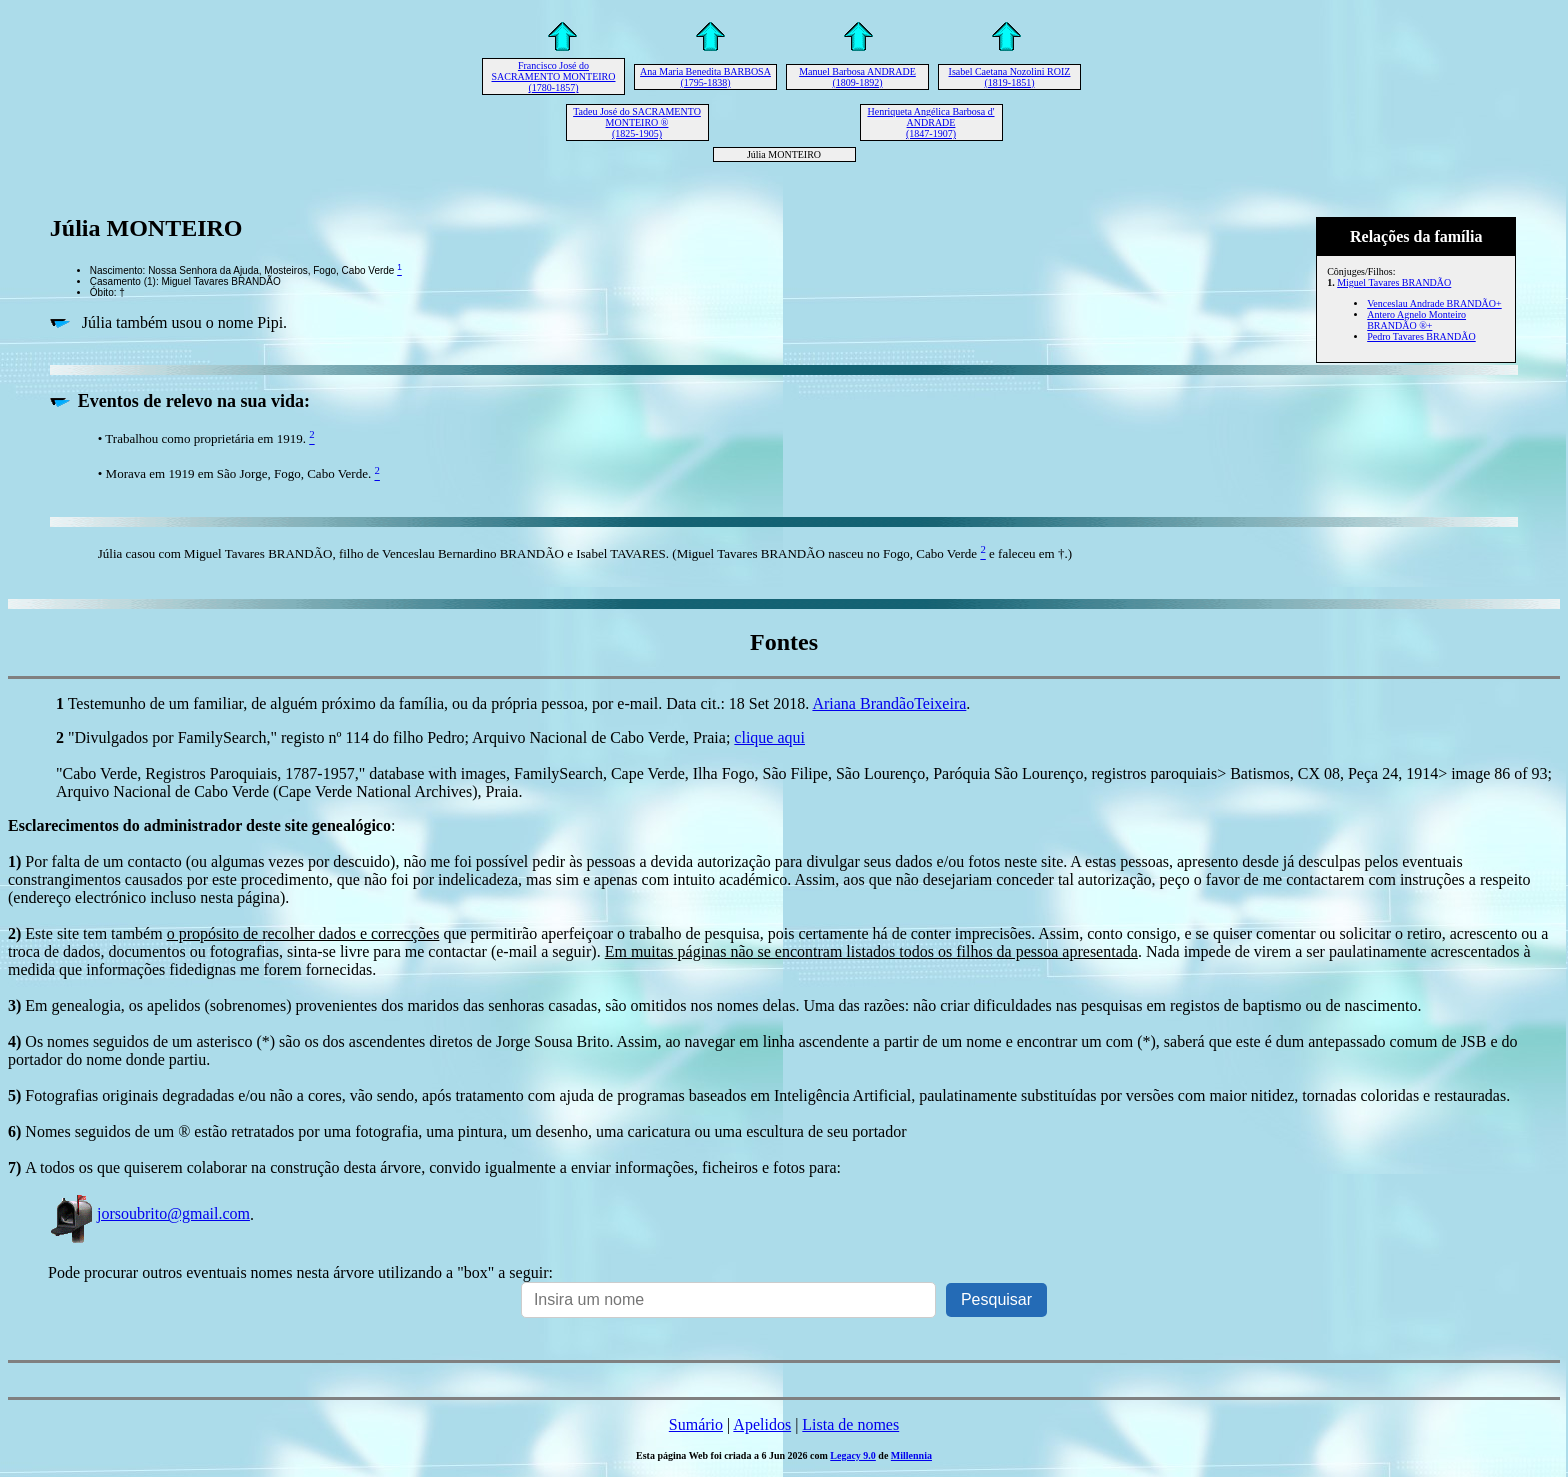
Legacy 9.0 (853, 1455)
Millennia (911, 1455)
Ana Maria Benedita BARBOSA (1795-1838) (705, 77)
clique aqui (769, 737)
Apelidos (762, 1424)
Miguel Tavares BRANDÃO (1394, 282)
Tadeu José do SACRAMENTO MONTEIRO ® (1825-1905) (637, 122)
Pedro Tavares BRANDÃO (1421, 336)
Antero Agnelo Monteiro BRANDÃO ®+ (1416, 320)
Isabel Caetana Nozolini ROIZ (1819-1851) (1010, 77)
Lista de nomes (850, 1424)
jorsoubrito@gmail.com (149, 1213)
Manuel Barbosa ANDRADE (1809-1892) (857, 77)
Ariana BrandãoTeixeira (889, 703)
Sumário (696, 1424)
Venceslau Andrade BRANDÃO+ (1434, 303)
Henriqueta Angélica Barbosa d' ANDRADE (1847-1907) (930, 122)
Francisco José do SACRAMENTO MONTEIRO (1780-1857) (554, 76)
